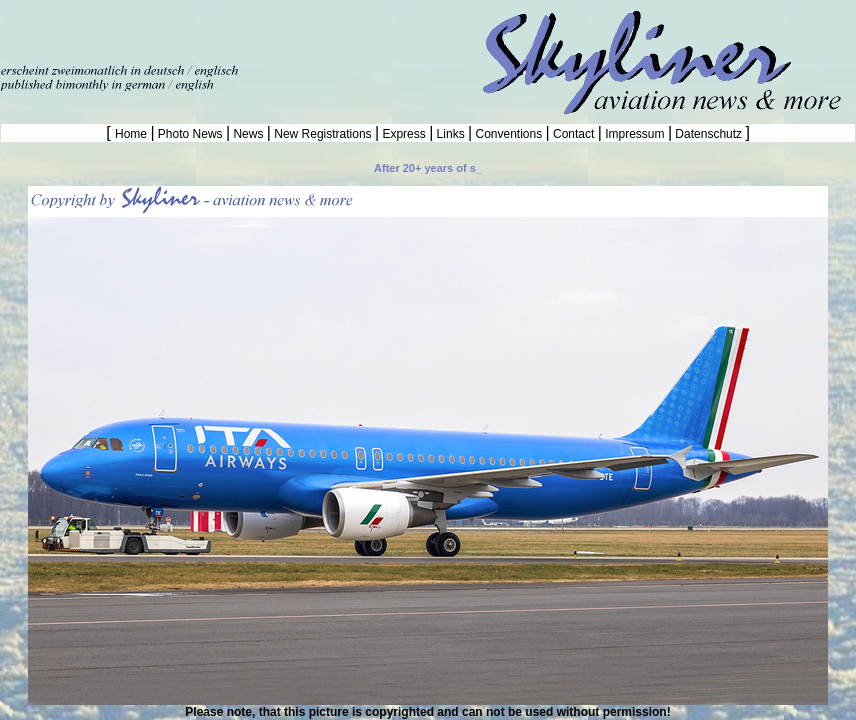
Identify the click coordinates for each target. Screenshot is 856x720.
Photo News (190, 134)
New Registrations (323, 134)
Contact (574, 134)
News (248, 134)
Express (404, 134)
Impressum (635, 134)
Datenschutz (708, 134)
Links (450, 134)
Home (132, 134)
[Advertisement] (234, 30)
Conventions (508, 134)
